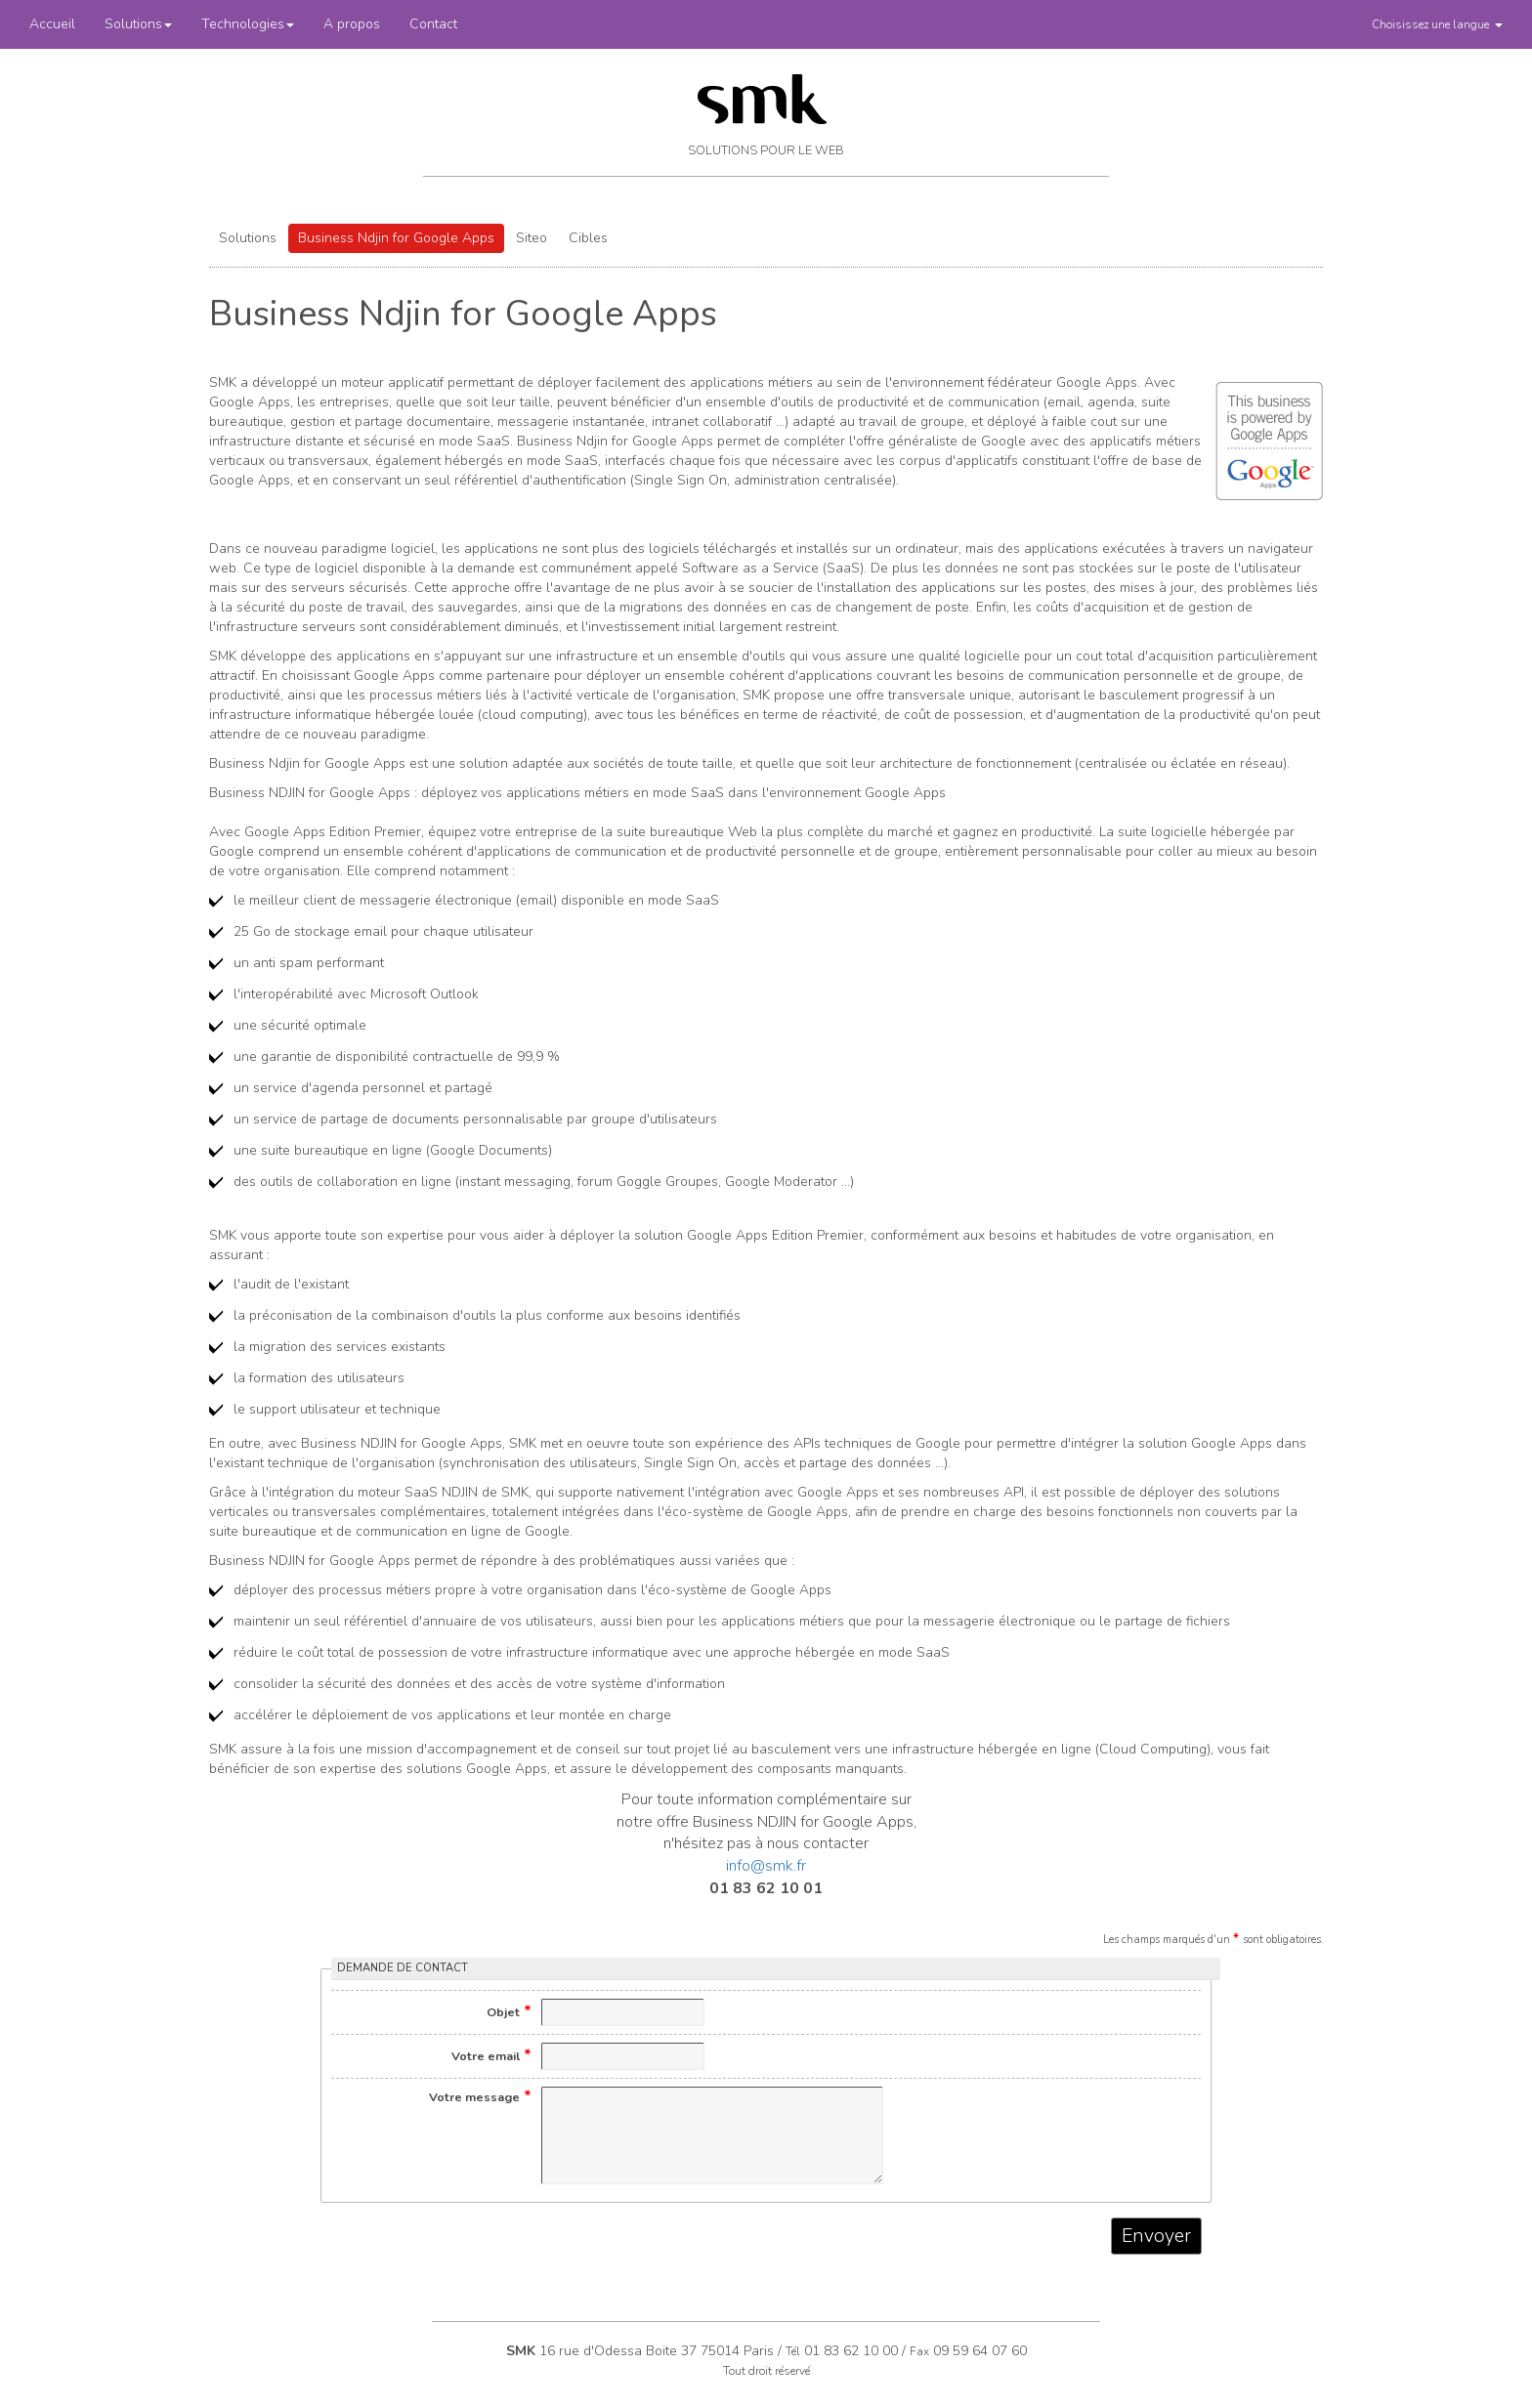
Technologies (247, 24)
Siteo (531, 238)
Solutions (138, 24)
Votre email (491, 2055)
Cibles (588, 238)
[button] (1437, 24)
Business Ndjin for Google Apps (396, 238)
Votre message (480, 2096)
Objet (509, 2011)
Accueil (52, 24)
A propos (351, 24)
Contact (433, 24)
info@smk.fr (766, 1866)
